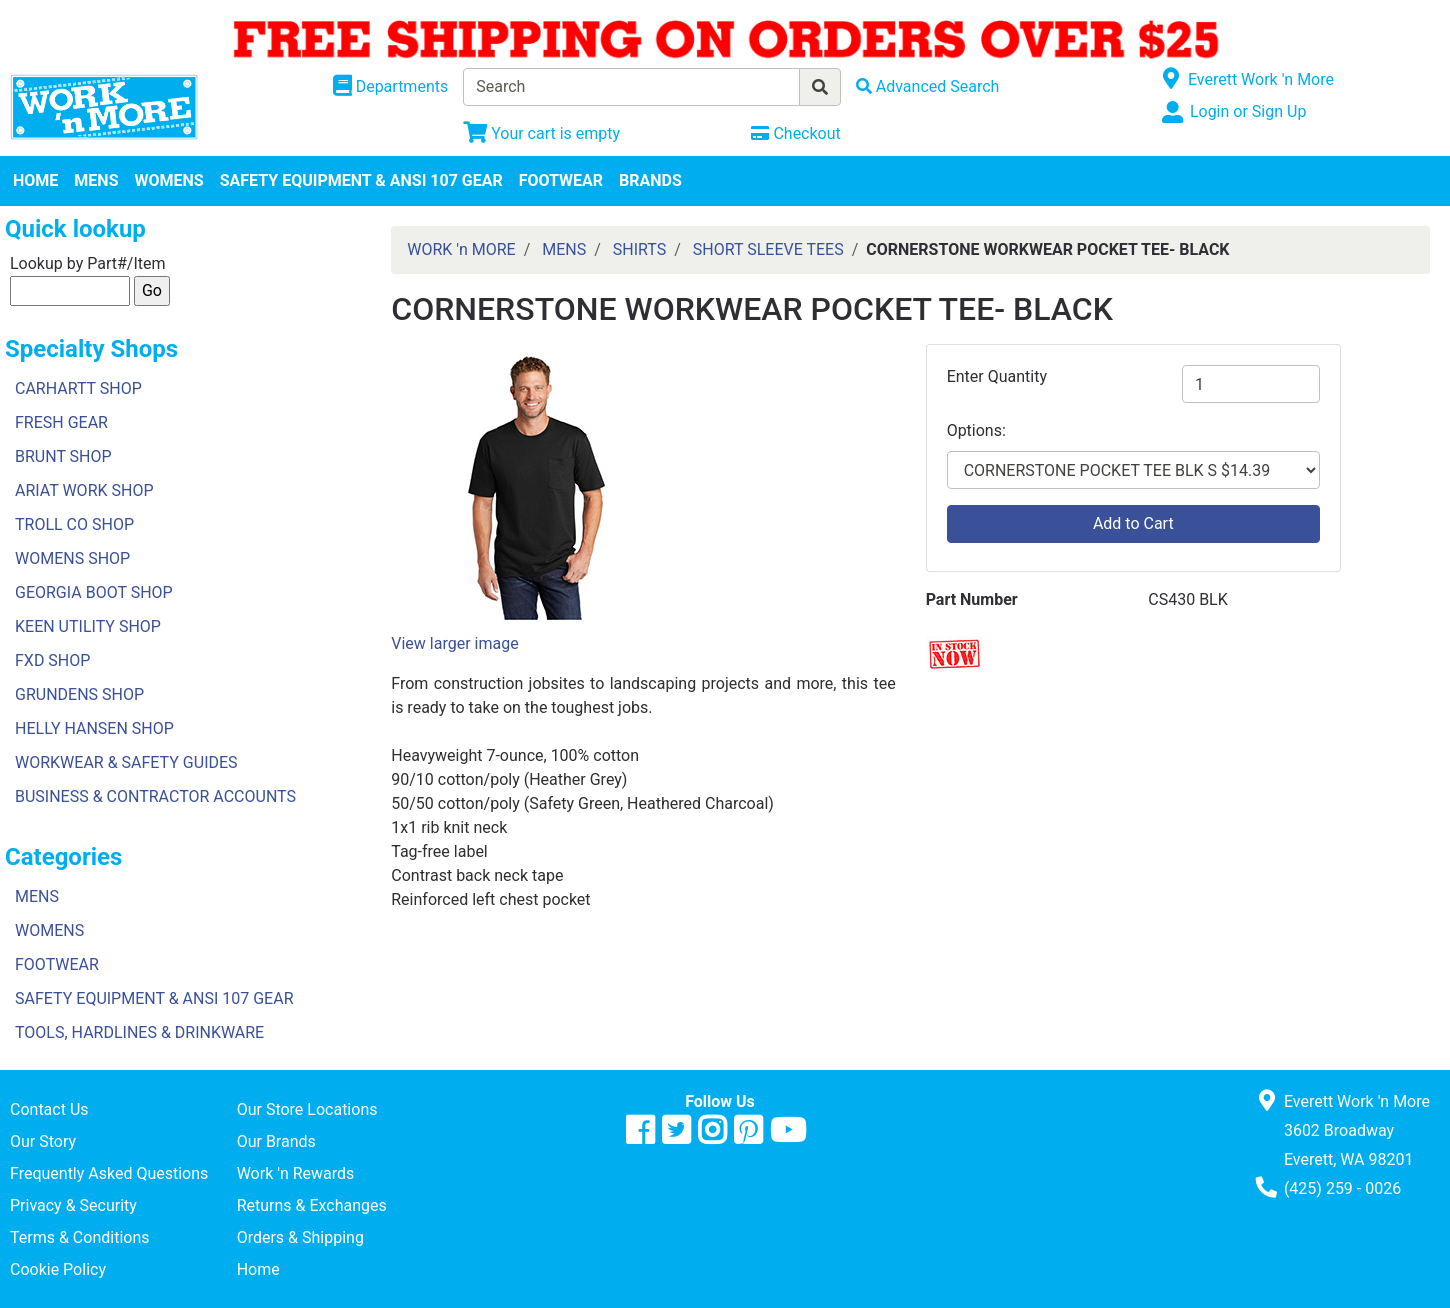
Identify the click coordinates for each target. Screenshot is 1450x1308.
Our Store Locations (307, 1109)
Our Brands (276, 1141)
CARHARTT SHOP (78, 388)
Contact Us (49, 1109)
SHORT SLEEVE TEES (768, 249)
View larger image (454, 643)
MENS (96, 180)
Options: (976, 430)
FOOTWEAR (561, 180)
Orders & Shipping (300, 1237)
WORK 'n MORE (461, 249)
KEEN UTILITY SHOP (88, 626)
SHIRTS (639, 249)
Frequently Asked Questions (109, 1173)
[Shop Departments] (391, 87)
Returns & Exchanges (312, 1205)
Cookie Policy (58, 1269)
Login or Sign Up (1248, 111)
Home (258, 1269)
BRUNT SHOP (63, 456)
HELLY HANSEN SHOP (94, 728)
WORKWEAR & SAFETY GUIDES (126, 762)
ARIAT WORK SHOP (84, 490)
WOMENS (169, 180)
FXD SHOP (52, 660)
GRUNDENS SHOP (79, 694)
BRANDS (650, 180)
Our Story (43, 1141)
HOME (35, 180)
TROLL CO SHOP (74, 524)
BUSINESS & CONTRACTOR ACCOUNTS (155, 796)
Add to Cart (1133, 523)
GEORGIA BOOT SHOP (94, 592)
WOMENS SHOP (72, 558)
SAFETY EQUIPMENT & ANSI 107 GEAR (361, 180)
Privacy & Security (73, 1205)
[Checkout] (795, 133)
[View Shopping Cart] (541, 133)
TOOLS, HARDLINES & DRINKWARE (139, 1032)
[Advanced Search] (928, 86)
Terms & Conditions (80, 1237)
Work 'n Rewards (296, 1173)
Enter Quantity (997, 376)
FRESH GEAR (61, 422)
